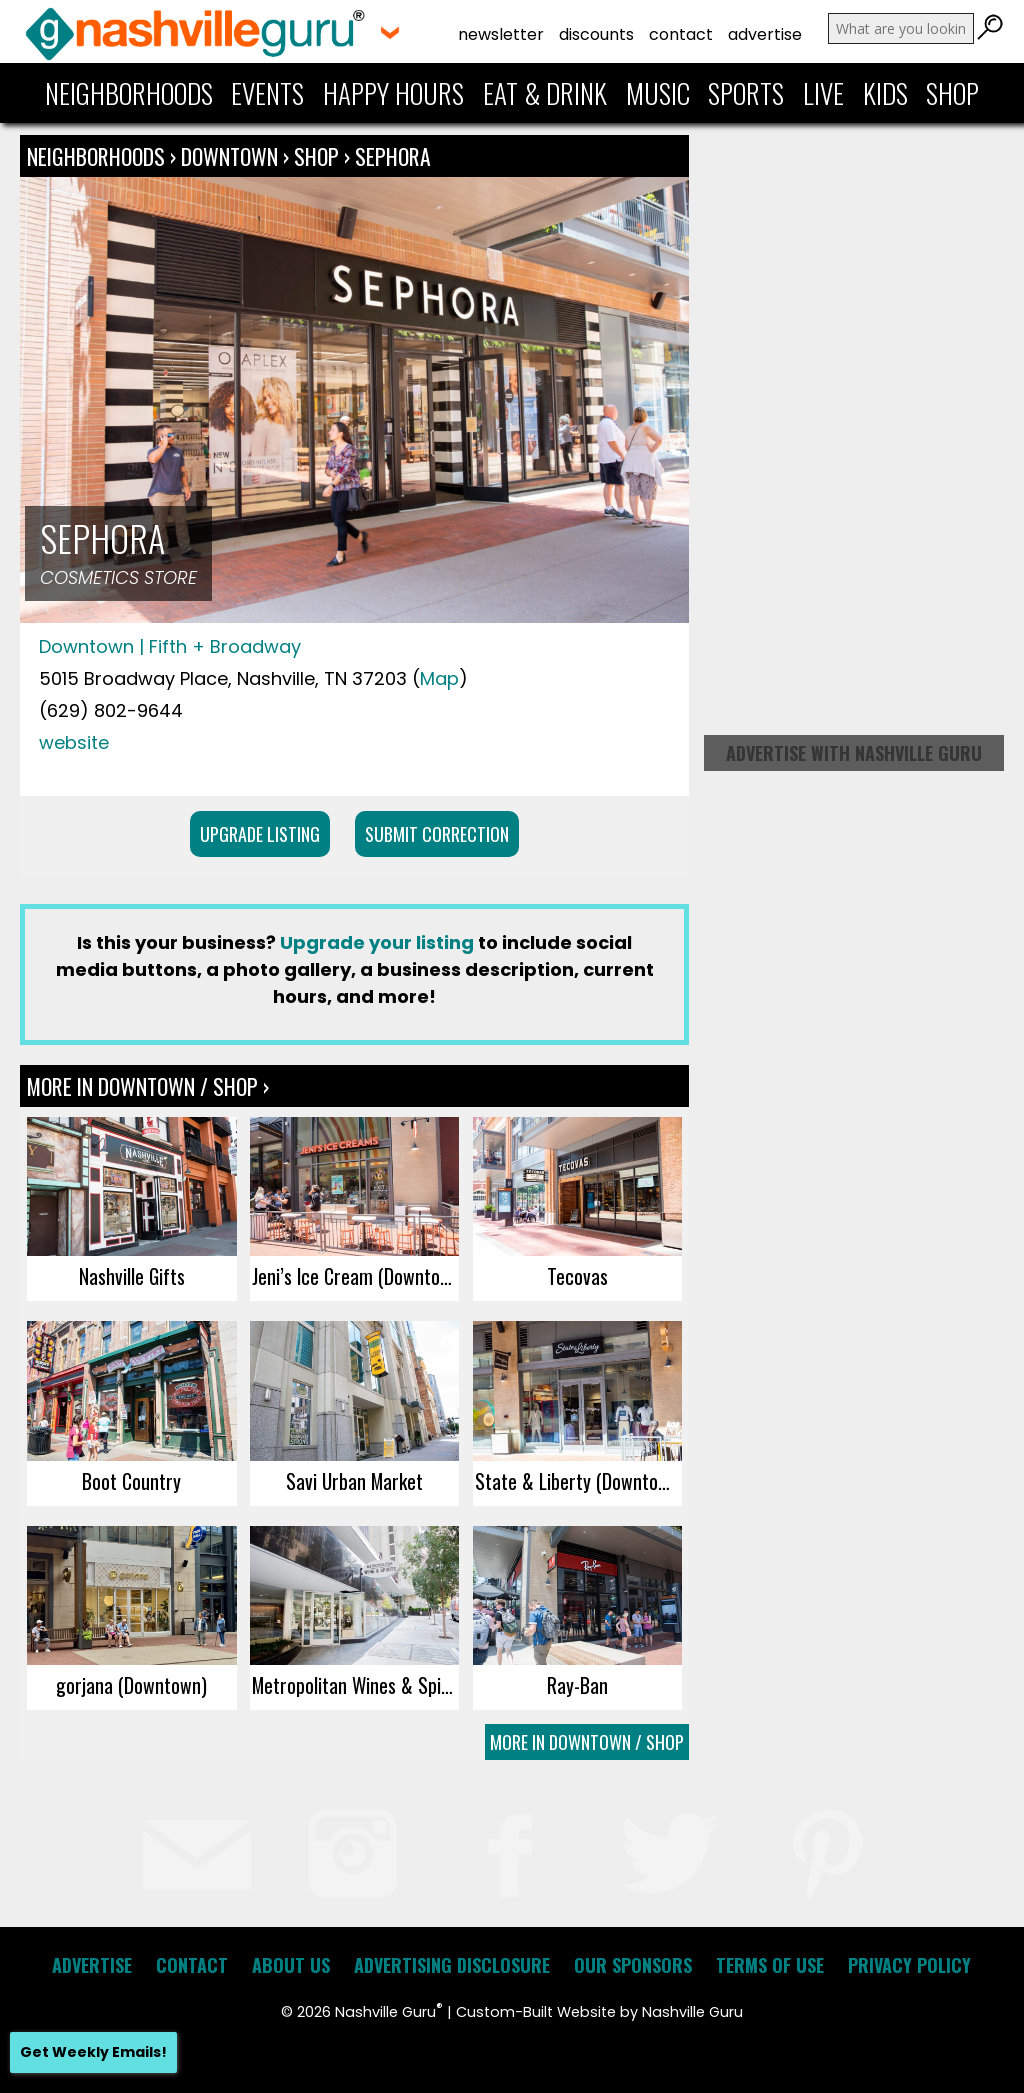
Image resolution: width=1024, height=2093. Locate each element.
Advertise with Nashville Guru (854, 753)
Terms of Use (770, 1965)
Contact (681, 34)
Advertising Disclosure (452, 1965)
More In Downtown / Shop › (148, 1086)
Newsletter (501, 34)
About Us (291, 1965)
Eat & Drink (545, 93)
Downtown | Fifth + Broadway (170, 646)
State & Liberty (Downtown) (578, 1481)
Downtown (232, 156)
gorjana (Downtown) (131, 1685)
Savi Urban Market (354, 1481)
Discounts (596, 34)
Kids (885, 93)
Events (267, 93)
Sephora (393, 156)
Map (439, 678)
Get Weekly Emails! (93, 2052)
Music (658, 93)
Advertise (765, 34)
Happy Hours (393, 93)
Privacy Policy (909, 1965)
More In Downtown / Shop (587, 1742)
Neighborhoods (129, 93)
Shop (952, 93)
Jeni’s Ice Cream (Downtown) (355, 1276)
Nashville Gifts (132, 1276)
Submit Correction (437, 834)
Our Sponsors (633, 1965)
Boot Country (131, 1481)
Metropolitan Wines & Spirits (355, 1685)
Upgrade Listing (260, 834)
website (74, 742)
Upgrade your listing (377, 942)
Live (823, 93)
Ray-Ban (577, 1685)
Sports (746, 93)
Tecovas (577, 1276)
